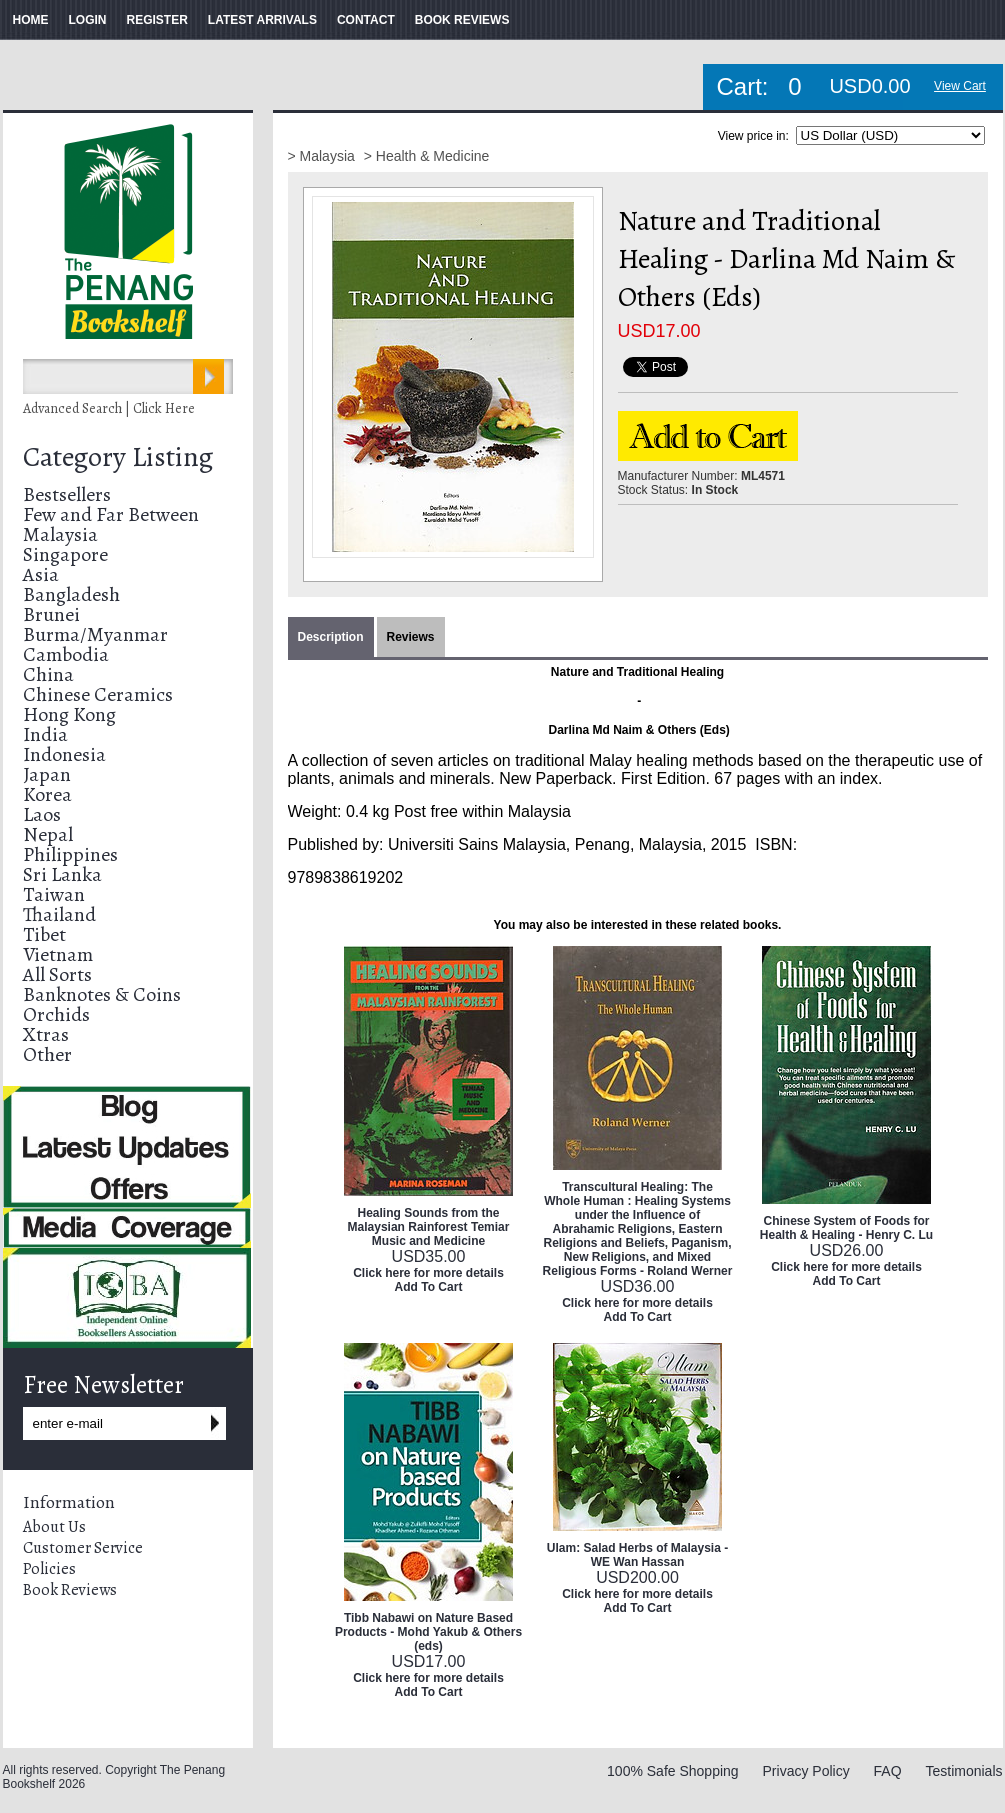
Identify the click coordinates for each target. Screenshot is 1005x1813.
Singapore (65, 554)
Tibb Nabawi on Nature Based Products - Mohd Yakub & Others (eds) (428, 1632)
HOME (31, 20)
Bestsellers (67, 494)
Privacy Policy (806, 1771)
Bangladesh (71, 594)
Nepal (48, 834)
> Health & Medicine (427, 156)
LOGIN (88, 20)
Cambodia (66, 654)
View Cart (960, 86)
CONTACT (366, 20)
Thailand (59, 914)
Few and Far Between (111, 514)
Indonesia (64, 754)
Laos (42, 814)
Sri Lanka (62, 874)
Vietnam (58, 954)
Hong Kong (69, 714)
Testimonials (963, 1771)
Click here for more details (428, 1273)
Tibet (44, 934)
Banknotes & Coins (102, 994)
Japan (47, 774)
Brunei (51, 614)
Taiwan (54, 894)
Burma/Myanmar (95, 634)
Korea (47, 794)
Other (47, 1054)
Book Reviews (70, 1590)
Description (331, 637)
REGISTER (157, 20)
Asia (41, 574)
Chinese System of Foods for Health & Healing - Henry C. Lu (846, 1228)
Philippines (70, 854)
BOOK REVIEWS (462, 20)
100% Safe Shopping (673, 1771)
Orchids (56, 1014)
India (45, 734)
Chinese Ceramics (98, 694)
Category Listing (118, 457)
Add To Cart (429, 1287)
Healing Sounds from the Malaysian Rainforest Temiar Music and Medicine (429, 1227)
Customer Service (83, 1548)
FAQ (888, 1771)
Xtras (46, 1034)
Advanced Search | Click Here (109, 408)
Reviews (411, 637)
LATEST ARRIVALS (262, 20)
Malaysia (60, 534)
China (48, 674)
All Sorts (57, 974)
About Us (54, 1527)
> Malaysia (323, 156)
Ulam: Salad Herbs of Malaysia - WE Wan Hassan (637, 1555)
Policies (49, 1569)
